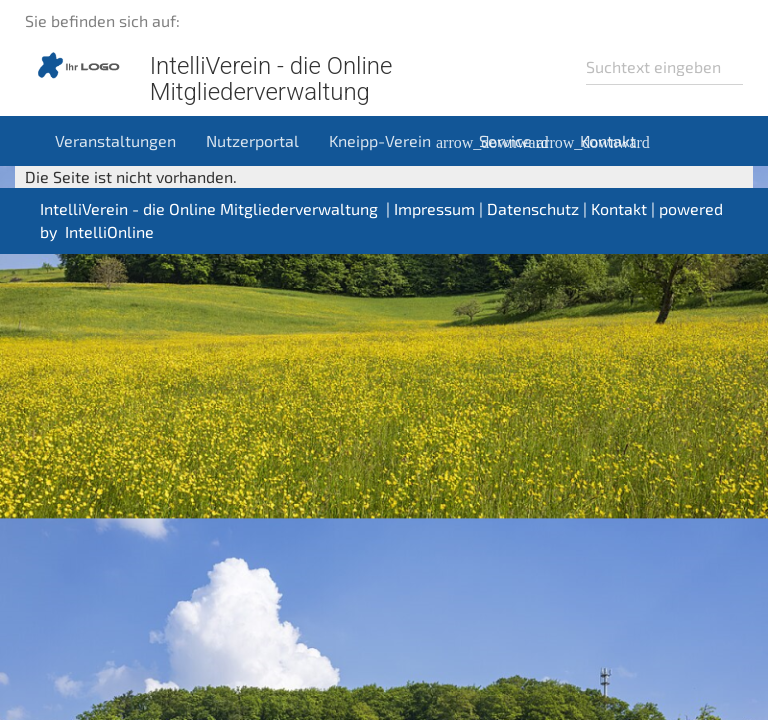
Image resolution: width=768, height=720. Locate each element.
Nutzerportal (252, 140)
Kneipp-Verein (396, 141)
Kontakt (608, 140)
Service (522, 141)
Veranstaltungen (115, 140)
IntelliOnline (109, 231)
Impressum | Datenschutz (486, 208)
